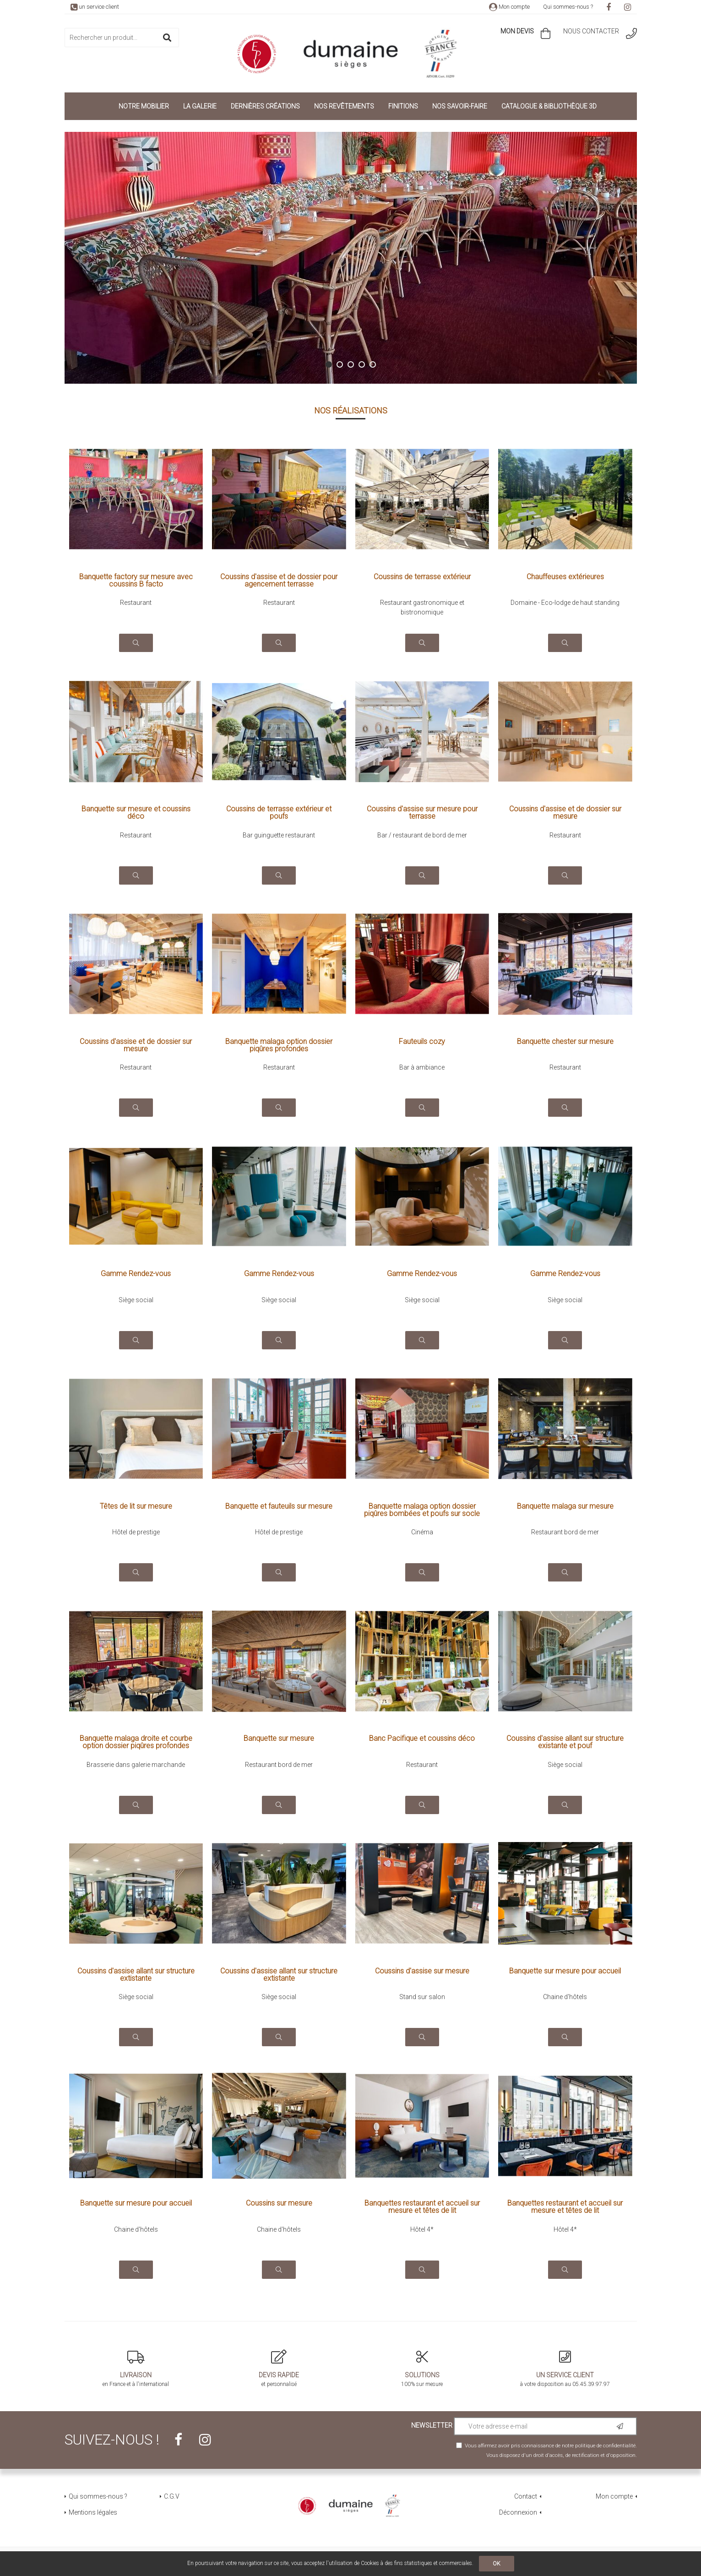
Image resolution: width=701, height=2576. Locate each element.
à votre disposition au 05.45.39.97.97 (565, 2368)
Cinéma (422, 1532)
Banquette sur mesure (279, 1739)
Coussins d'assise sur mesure (422, 1971)
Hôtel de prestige (136, 1532)
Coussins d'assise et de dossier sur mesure (565, 812)
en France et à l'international (136, 2368)
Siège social (136, 1300)
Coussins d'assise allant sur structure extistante (136, 1974)
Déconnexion (518, 2512)
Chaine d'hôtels (565, 1996)
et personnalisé (279, 2368)
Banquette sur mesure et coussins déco (136, 812)
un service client (95, 6)
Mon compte (509, 6)
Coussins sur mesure (279, 2203)
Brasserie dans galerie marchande (136, 1764)
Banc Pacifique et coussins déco (422, 1739)
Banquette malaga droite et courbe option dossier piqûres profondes (136, 1742)
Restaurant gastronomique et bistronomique (422, 607)
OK (496, 2563)
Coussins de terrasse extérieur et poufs (278, 812)
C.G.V (171, 2496)
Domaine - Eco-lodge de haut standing (565, 602)
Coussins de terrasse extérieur (422, 577)
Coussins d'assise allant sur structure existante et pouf (565, 1742)
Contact (525, 2496)
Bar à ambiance (422, 1067)
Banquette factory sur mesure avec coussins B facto (136, 580)
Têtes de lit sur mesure (136, 1507)
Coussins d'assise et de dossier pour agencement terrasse (278, 580)
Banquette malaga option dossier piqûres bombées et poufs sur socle (422, 1510)
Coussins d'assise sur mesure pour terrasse (422, 812)
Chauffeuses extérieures (565, 577)
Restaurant (136, 602)
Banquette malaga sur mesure (565, 1507)
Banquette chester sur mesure (565, 1042)
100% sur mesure (422, 2368)
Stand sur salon (422, 1996)
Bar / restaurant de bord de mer (422, 835)
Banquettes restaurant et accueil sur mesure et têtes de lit (422, 2207)
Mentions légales (93, 2512)
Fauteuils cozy (422, 1042)
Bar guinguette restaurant (279, 835)
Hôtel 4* (422, 2229)
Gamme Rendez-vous (136, 1274)
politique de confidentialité (605, 2445)
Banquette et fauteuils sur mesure (278, 1507)
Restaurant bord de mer (565, 1532)
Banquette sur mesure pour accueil (565, 1971)
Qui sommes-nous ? (568, 6)
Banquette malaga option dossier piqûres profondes (278, 1045)
